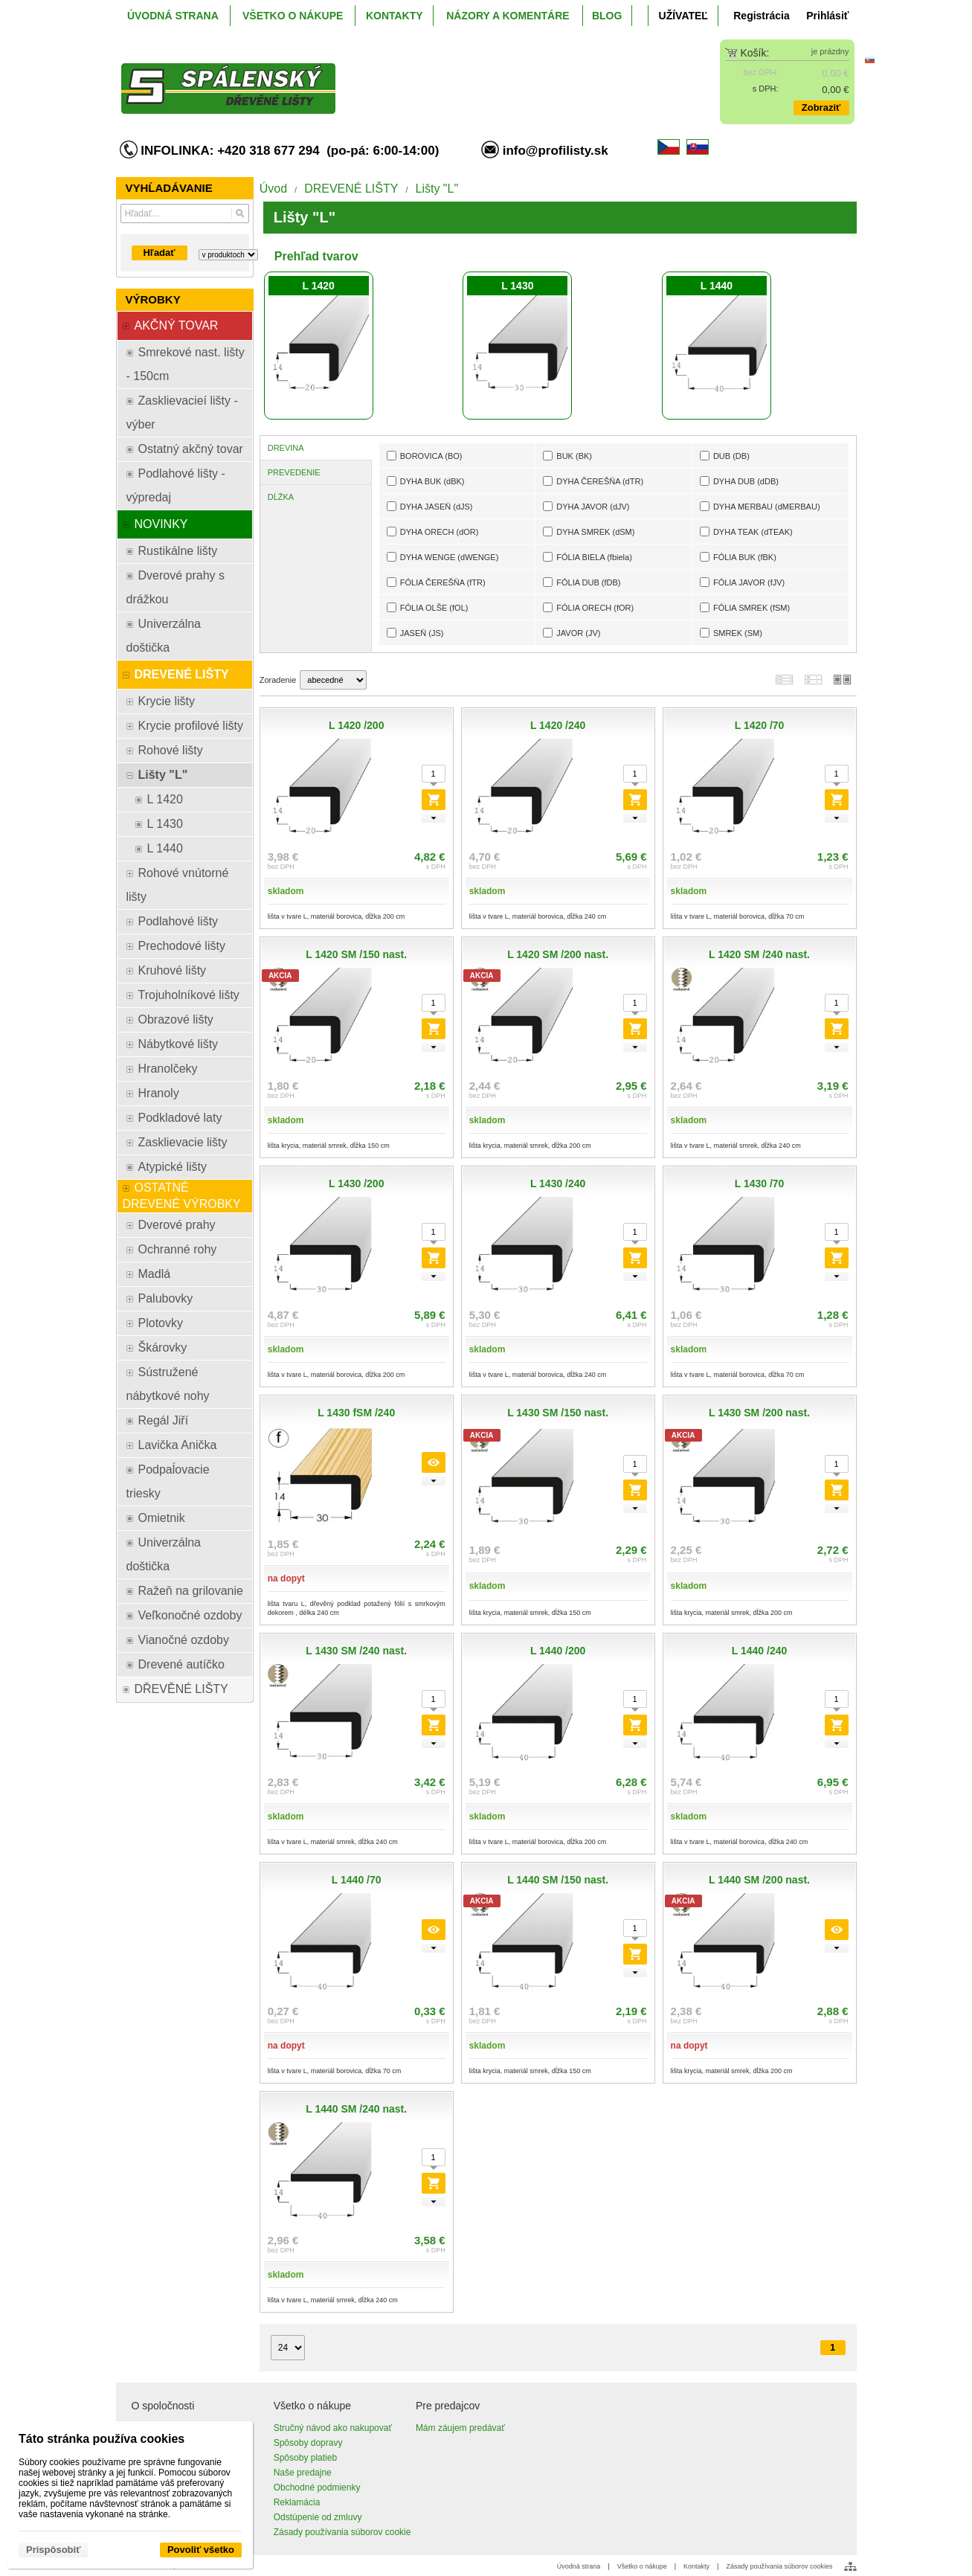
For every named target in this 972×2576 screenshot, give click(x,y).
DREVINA (286, 447)
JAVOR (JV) (571, 632)
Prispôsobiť (53, 2549)
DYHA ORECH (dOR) (433, 531)
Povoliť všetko (200, 2549)
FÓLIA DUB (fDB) (581, 582)
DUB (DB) (725, 455)
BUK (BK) (567, 455)
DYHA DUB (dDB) (739, 481)
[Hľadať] (240, 213)
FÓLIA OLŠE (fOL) (428, 607)
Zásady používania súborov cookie (342, 2532)
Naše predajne (303, 2472)
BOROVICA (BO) (425, 455)
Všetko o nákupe (642, 2566)
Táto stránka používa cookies (101, 2438)
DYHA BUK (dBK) (426, 481)
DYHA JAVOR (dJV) (586, 506)
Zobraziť (821, 107)
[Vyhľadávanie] (184, 213)
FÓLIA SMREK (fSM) (745, 607)
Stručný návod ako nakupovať (333, 2428)
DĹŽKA (281, 496)
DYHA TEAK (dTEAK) (746, 531)
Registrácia (761, 16)
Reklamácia (297, 2502)
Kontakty (696, 2566)
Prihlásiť (827, 16)
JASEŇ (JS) (415, 632)
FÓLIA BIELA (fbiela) (587, 557)
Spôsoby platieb (305, 2458)
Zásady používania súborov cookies (779, 2566)
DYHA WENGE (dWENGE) (443, 557)
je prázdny (830, 51)
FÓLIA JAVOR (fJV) (742, 582)
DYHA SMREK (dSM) (588, 531)
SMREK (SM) (731, 632)
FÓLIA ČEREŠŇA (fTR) (436, 582)
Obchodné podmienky (317, 2487)
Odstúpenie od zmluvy (318, 2517)
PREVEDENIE (294, 472)
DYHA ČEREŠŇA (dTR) (593, 481)
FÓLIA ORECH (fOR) (588, 607)
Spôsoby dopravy (308, 2443)
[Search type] (228, 254)
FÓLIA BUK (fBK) (738, 557)
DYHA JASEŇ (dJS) (430, 506)
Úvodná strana (579, 2566)
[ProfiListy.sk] (394, 77)
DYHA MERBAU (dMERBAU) (760, 506)
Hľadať (159, 252)
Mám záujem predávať (460, 2428)
